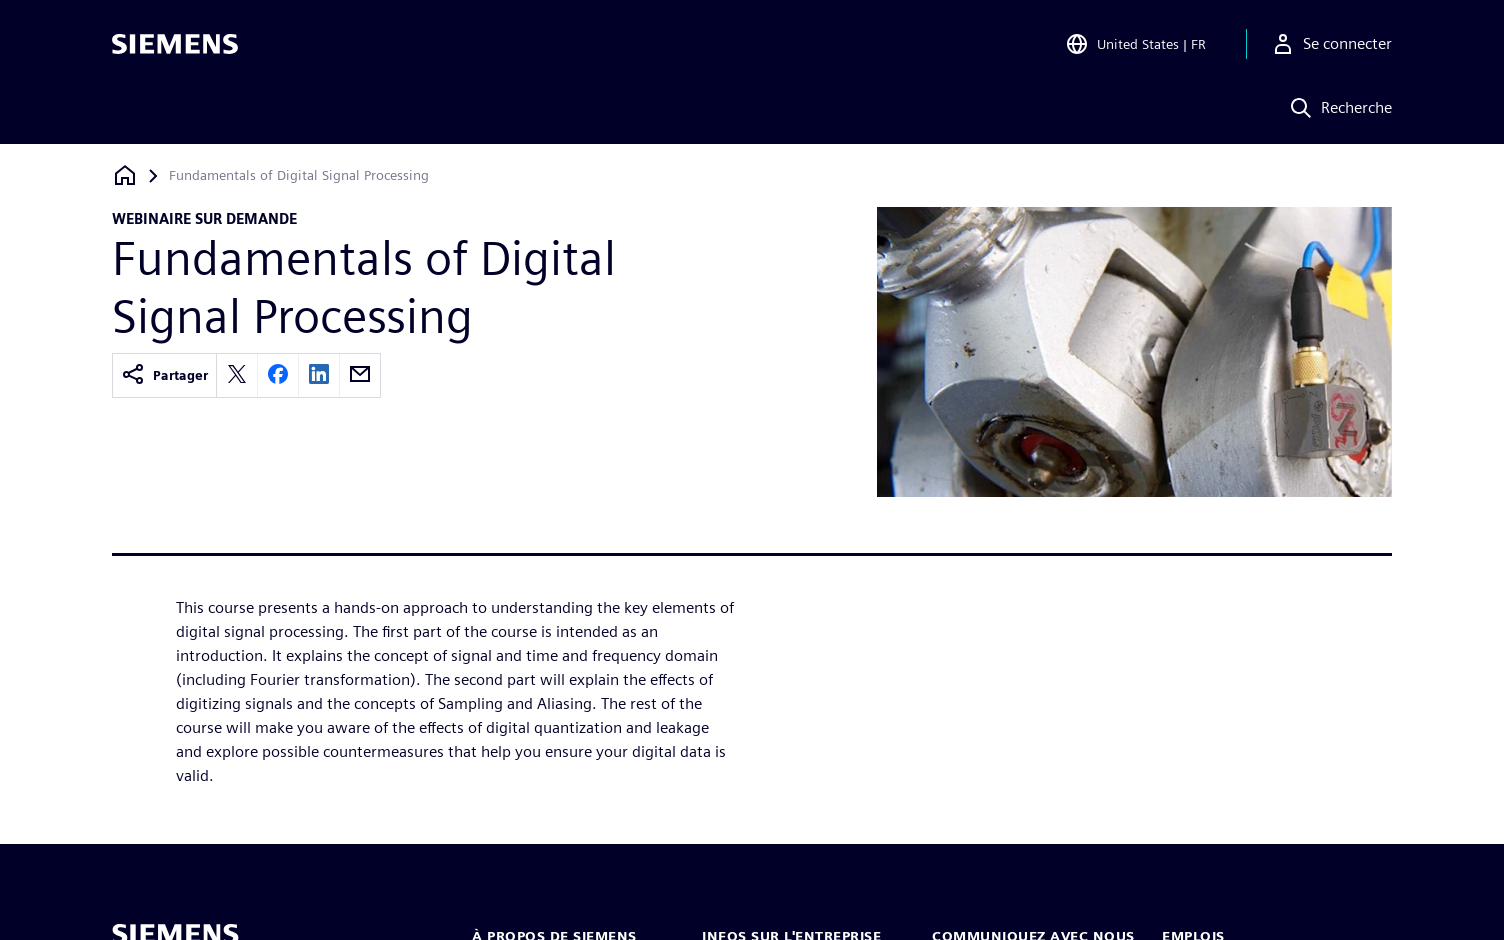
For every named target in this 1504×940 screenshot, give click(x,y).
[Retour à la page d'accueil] (125, 175)
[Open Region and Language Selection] (1135, 44)
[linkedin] (319, 375)
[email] (360, 375)
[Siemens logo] (175, 44)
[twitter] (237, 375)
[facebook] (278, 375)
